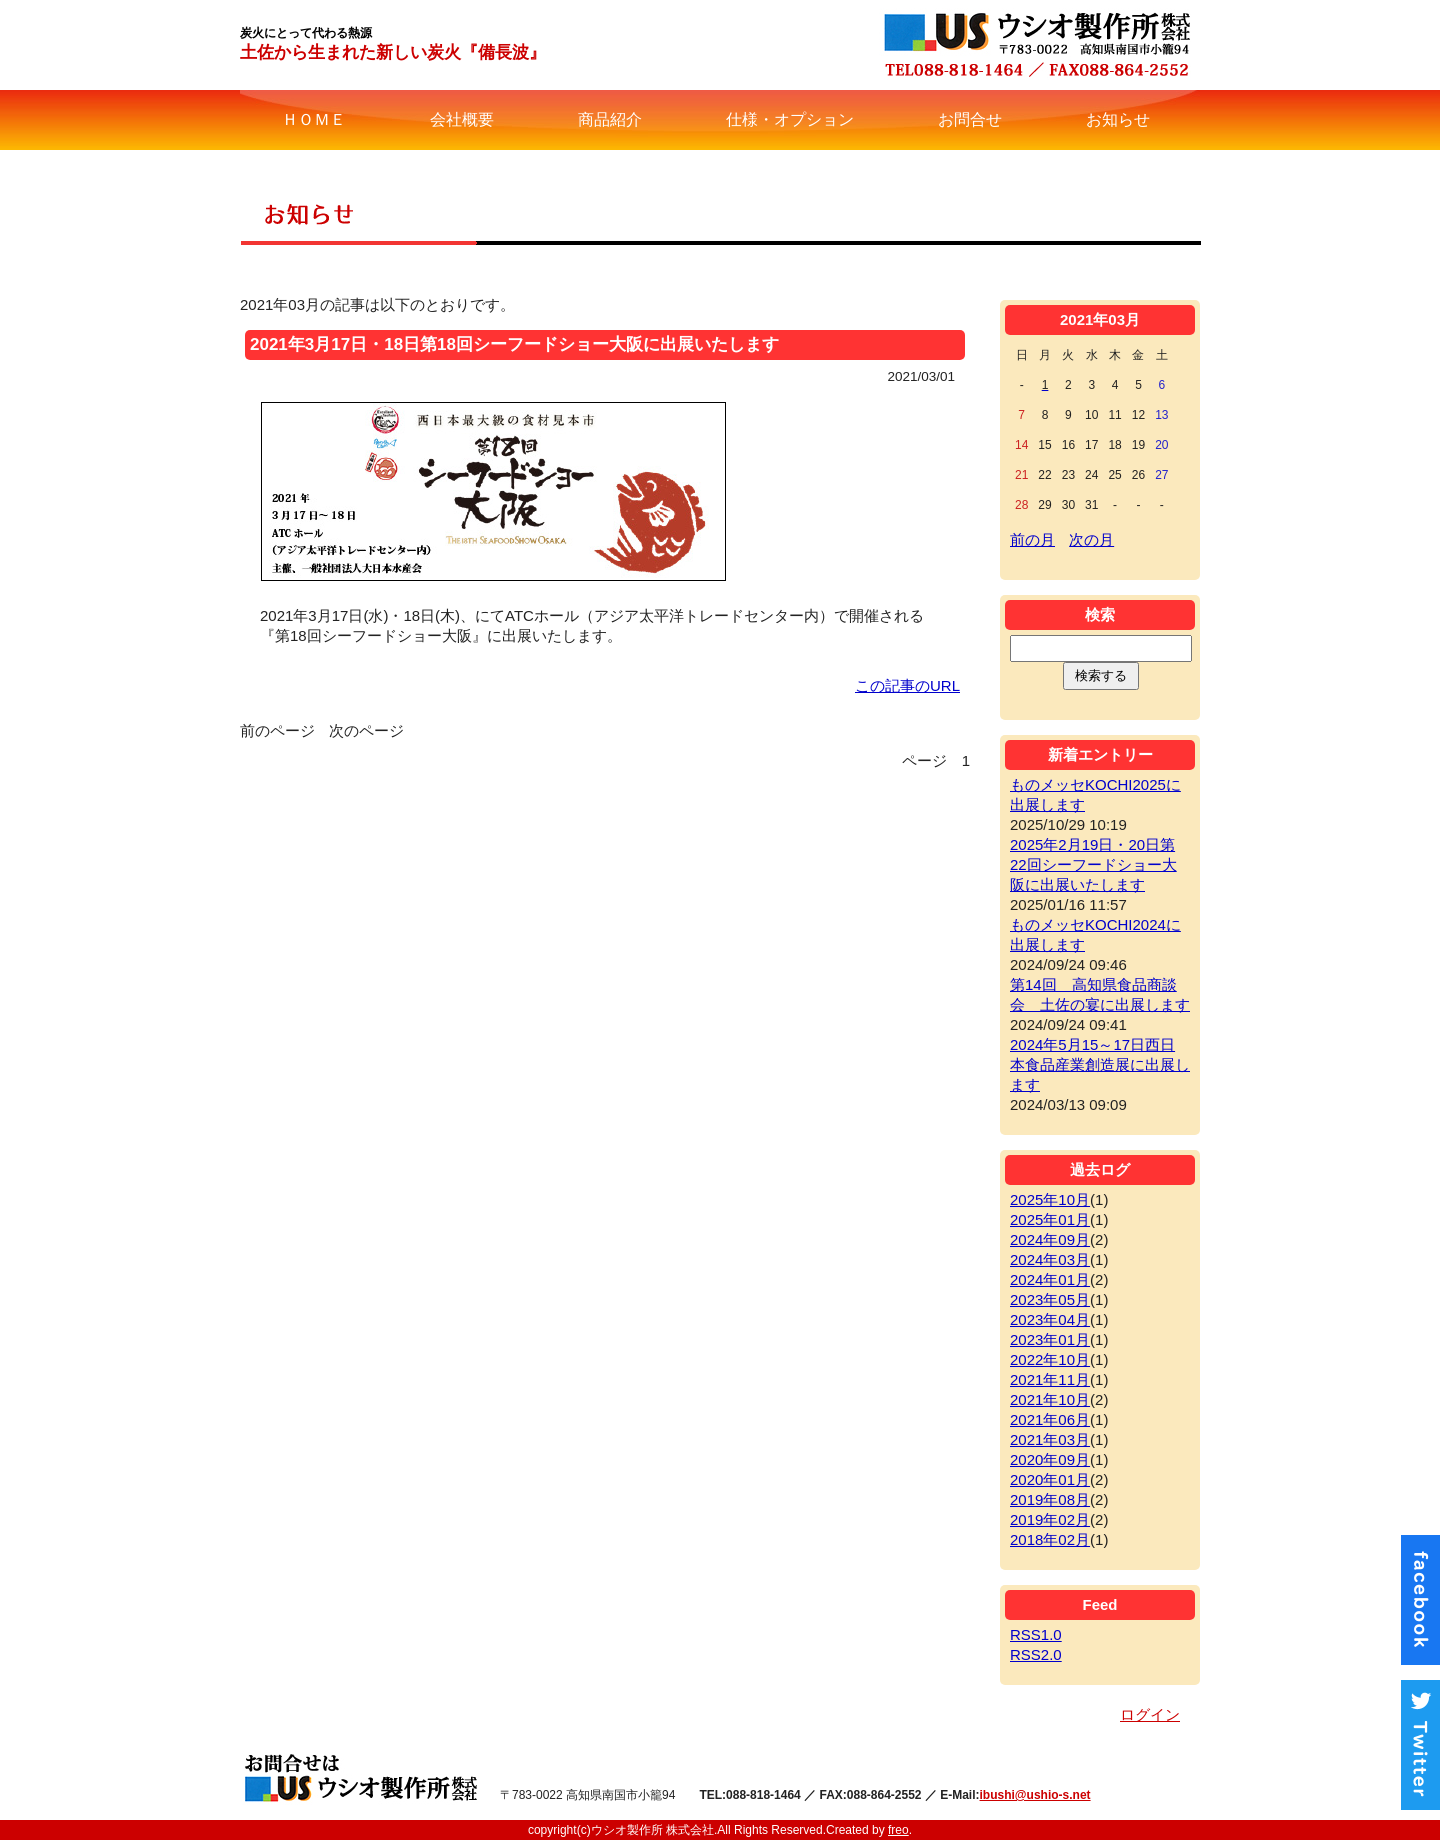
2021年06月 (1050, 1419)
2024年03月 (1050, 1259)
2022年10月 (1050, 1359)
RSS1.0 (1036, 1634)
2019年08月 (1050, 1499)
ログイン (1150, 1714)
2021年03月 (1050, 1439)
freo (898, 1830)
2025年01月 (1050, 1219)
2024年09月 (1050, 1239)
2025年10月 (1050, 1199)
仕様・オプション (790, 119)
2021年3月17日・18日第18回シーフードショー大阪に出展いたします (514, 344)
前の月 (1032, 539)
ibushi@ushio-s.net (1035, 1795)
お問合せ (970, 119)
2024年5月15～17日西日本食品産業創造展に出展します (1100, 1064)
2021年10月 (1050, 1399)
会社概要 (462, 119)
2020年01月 (1050, 1479)
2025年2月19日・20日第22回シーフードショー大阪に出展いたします (1093, 864)
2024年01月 (1050, 1279)
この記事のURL (907, 685)
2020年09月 (1050, 1459)
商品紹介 (610, 119)
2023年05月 (1050, 1299)
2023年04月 (1050, 1319)
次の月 (1091, 539)
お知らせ (1118, 119)
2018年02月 (1050, 1539)
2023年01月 (1050, 1339)
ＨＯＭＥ (314, 119)
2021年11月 (1050, 1379)
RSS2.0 (1036, 1654)
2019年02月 (1050, 1519)
